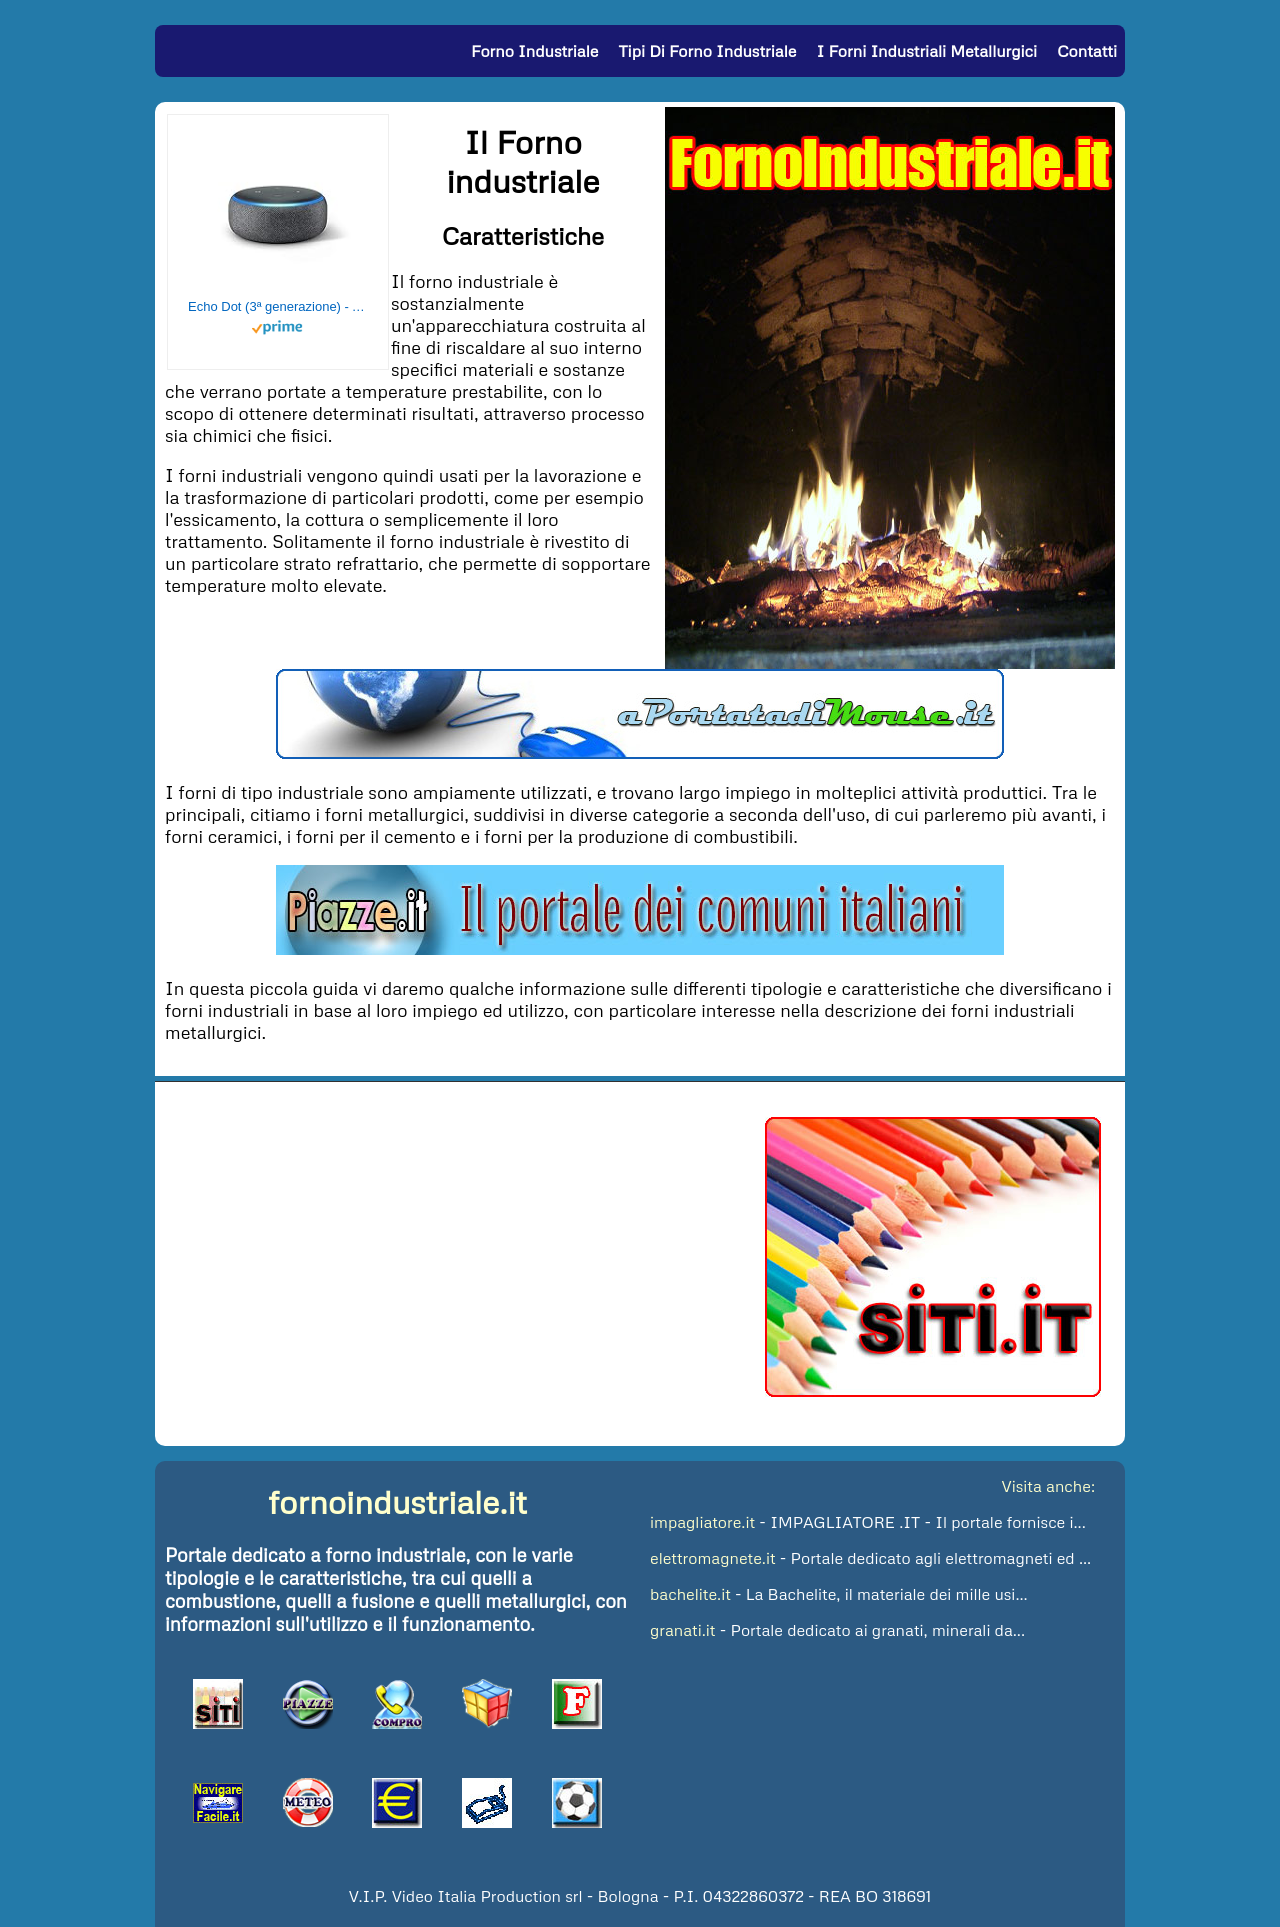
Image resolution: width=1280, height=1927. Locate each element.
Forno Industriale (534, 51)
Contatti (1087, 51)
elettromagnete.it (713, 1558)
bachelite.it (690, 1594)
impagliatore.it (702, 1522)
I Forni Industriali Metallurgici (927, 51)
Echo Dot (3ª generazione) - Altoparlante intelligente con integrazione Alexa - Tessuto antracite (278, 306)
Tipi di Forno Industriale (708, 51)
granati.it (683, 1630)
